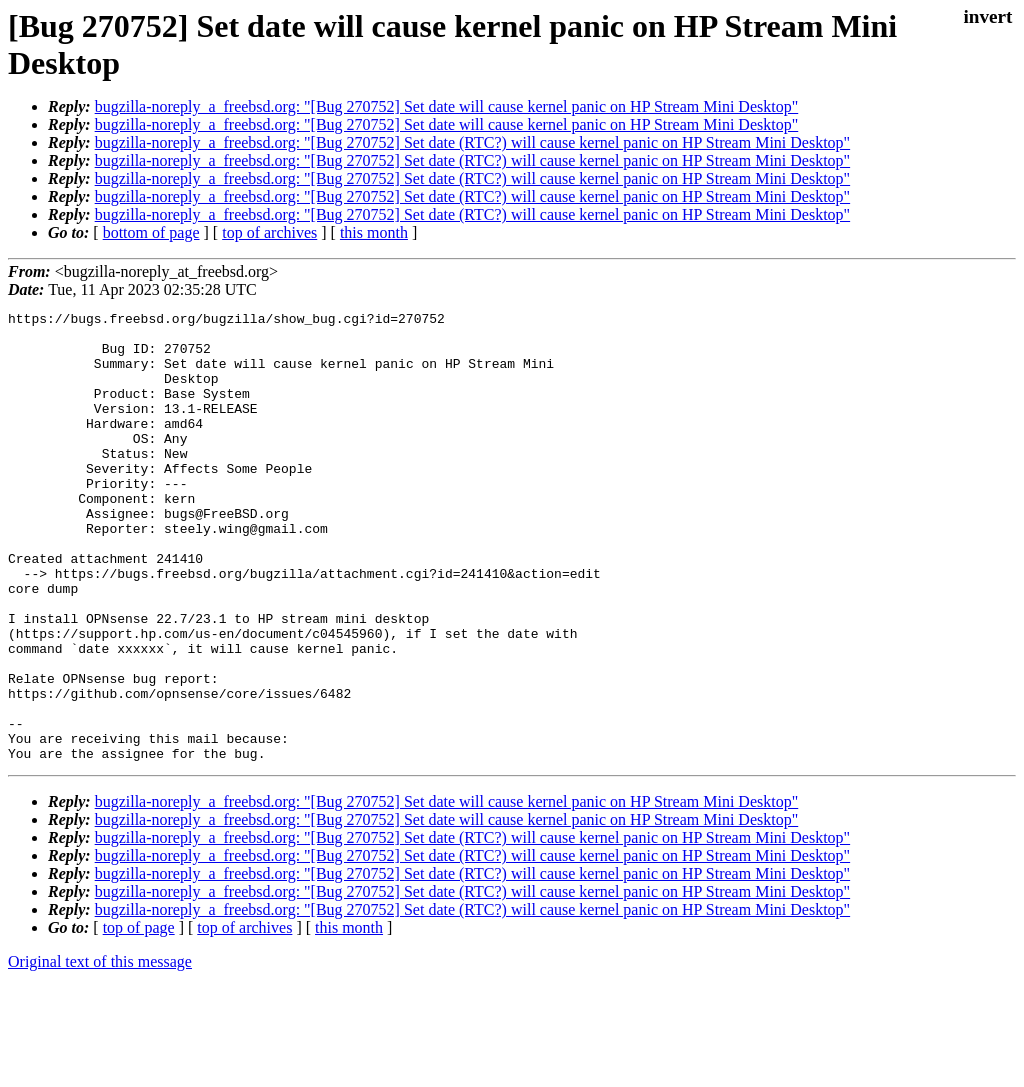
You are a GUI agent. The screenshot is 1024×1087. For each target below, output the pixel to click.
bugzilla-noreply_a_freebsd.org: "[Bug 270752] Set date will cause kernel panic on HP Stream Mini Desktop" (447, 106)
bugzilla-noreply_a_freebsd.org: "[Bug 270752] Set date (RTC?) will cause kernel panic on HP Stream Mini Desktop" (472, 142)
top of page (139, 1017)
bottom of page (151, 232)
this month (374, 232)
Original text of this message (100, 1051)
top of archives (269, 232)
